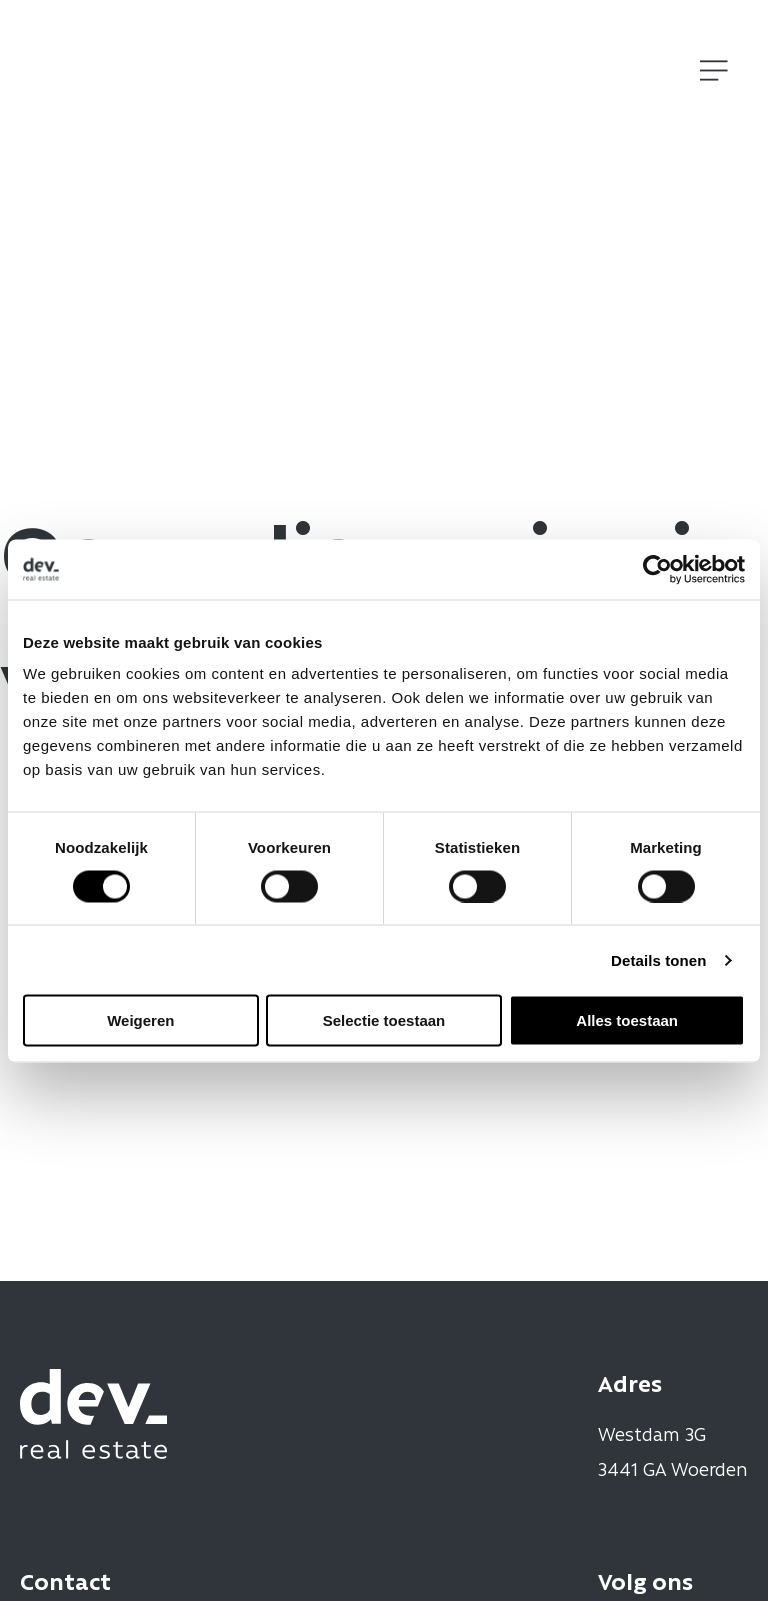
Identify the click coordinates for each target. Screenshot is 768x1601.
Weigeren (140, 1020)
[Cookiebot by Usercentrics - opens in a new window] (657, 569)
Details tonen (658, 959)
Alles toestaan (627, 1020)
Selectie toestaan (384, 1020)
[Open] (714, 70)
